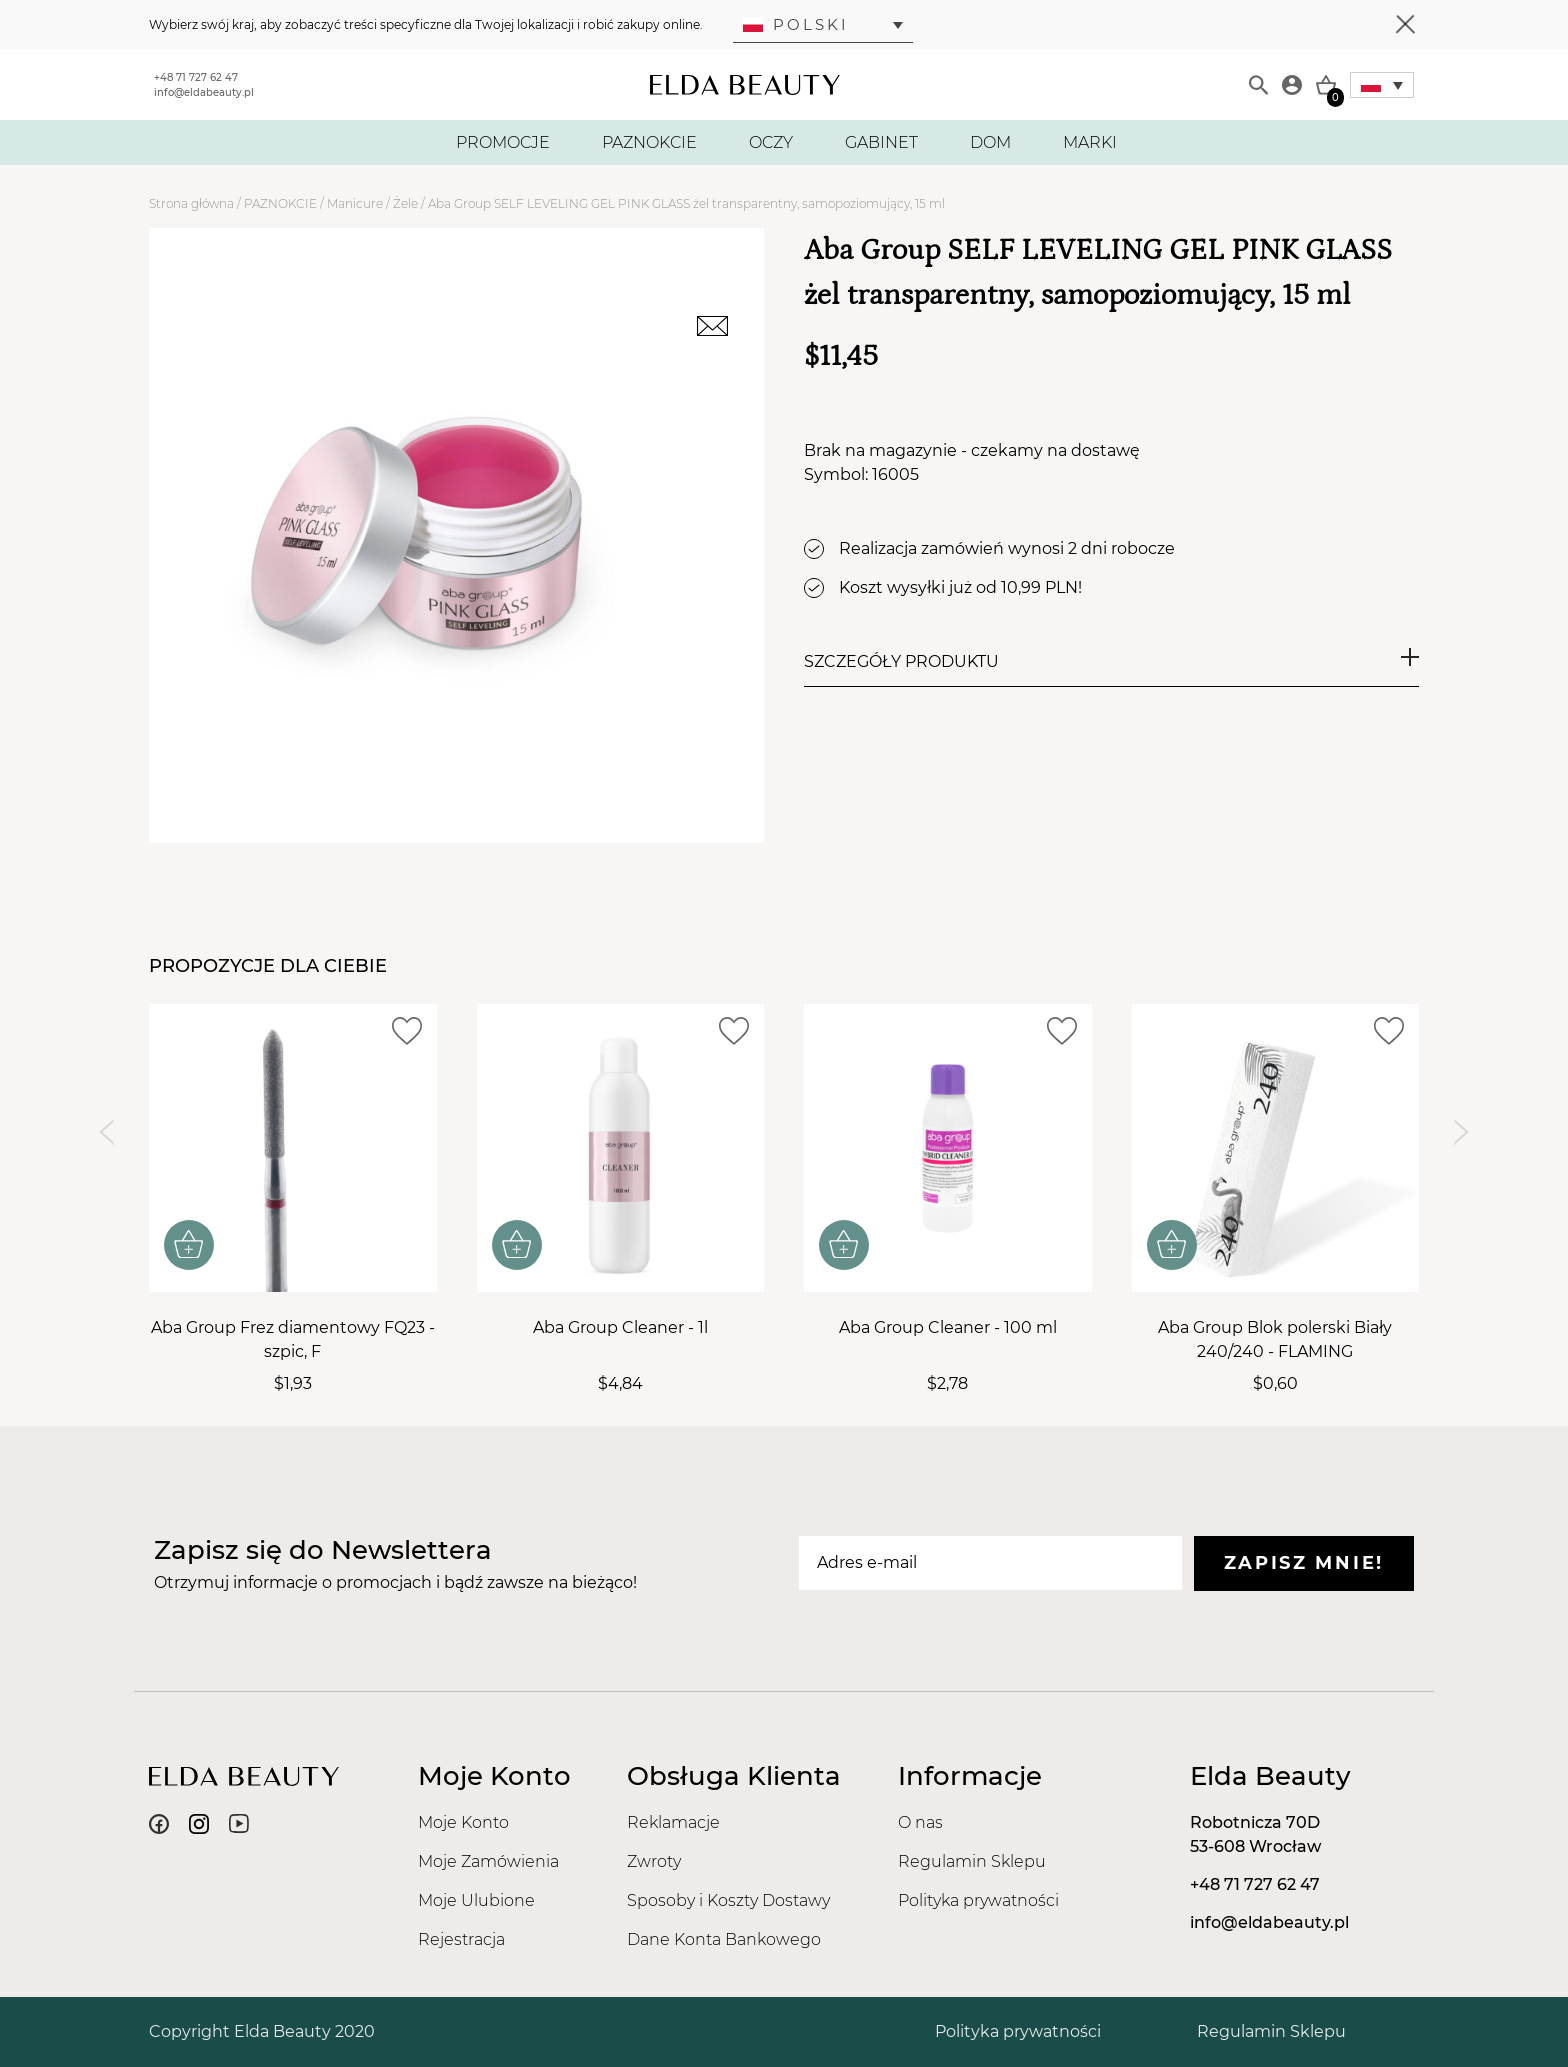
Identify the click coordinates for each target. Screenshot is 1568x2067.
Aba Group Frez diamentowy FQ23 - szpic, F (293, 1339)
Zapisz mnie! (1304, 1563)
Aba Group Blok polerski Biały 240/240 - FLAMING (1275, 1339)
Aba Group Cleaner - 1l (620, 1327)
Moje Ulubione (476, 1900)
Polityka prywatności (978, 1900)
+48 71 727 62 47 (196, 77)
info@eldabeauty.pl (204, 92)
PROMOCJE (503, 142)
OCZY (771, 142)
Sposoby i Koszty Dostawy (728, 1900)
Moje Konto (463, 1822)
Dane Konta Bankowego (724, 1939)
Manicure (355, 203)
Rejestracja (461, 1939)
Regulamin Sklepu (972, 1861)
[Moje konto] (1292, 85)
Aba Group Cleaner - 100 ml (948, 1327)
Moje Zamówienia (488, 1861)
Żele (405, 203)
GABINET (881, 142)
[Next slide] (1461, 1132)
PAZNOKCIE (649, 142)
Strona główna (191, 203)
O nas (920, 1822)
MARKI (1090, 142)
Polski (796, 24)
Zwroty (654, 1861)
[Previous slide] (106, 1132)
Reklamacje (673, 1822)
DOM (990, 142)
